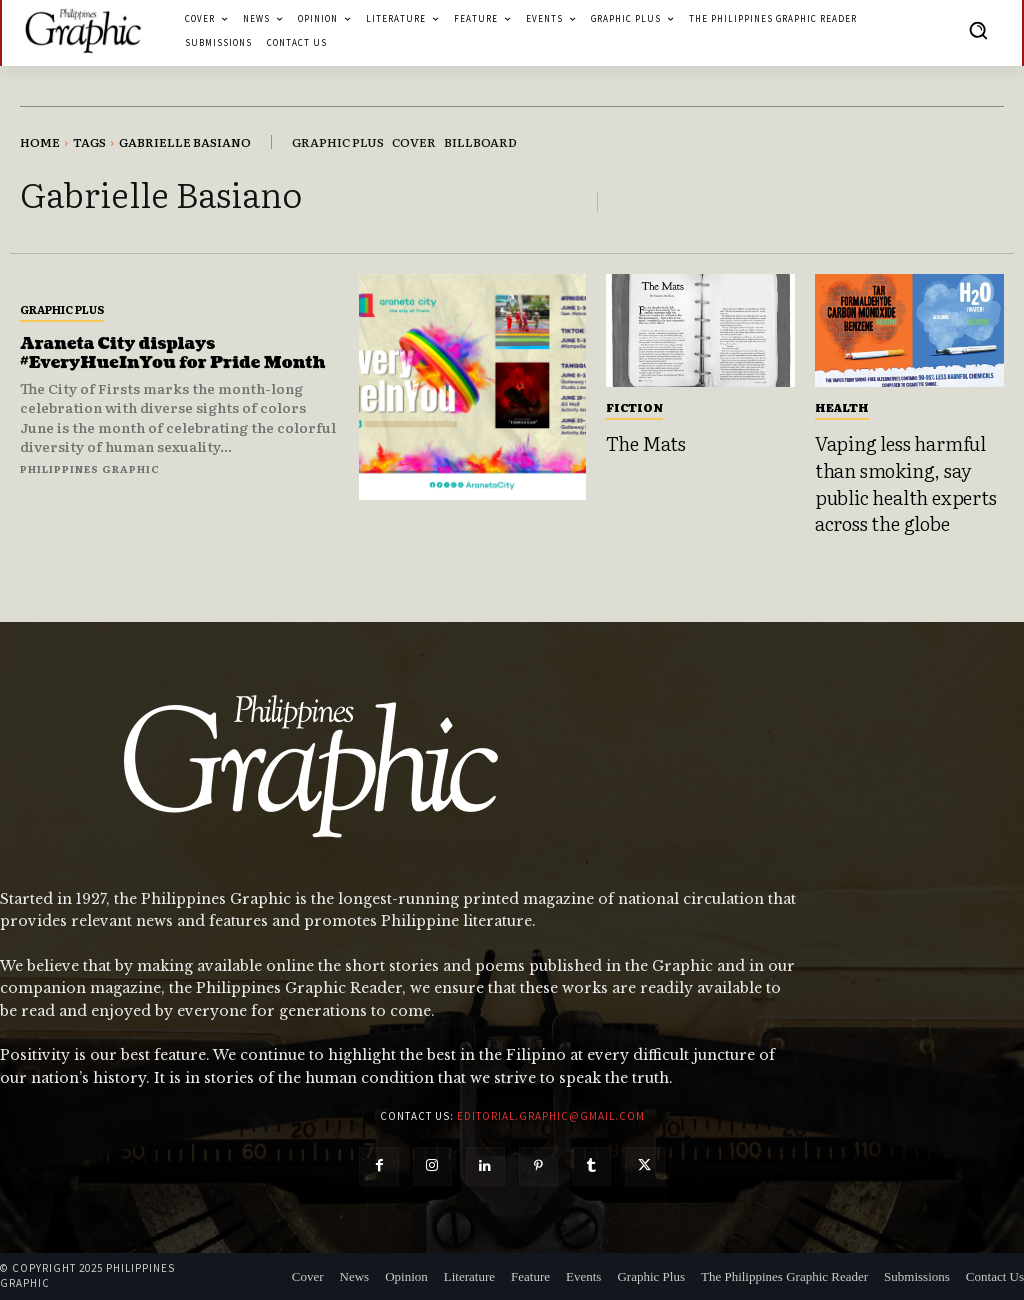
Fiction (634, 407)
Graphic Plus (62, 309)
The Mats (646, 443)
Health (842, 407)
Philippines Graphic (90, 468)
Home (40, 142)
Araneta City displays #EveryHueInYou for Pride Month (173, 353)
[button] (978, 30)
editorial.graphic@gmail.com (551, 1116)
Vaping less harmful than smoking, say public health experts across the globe (906, 483)
